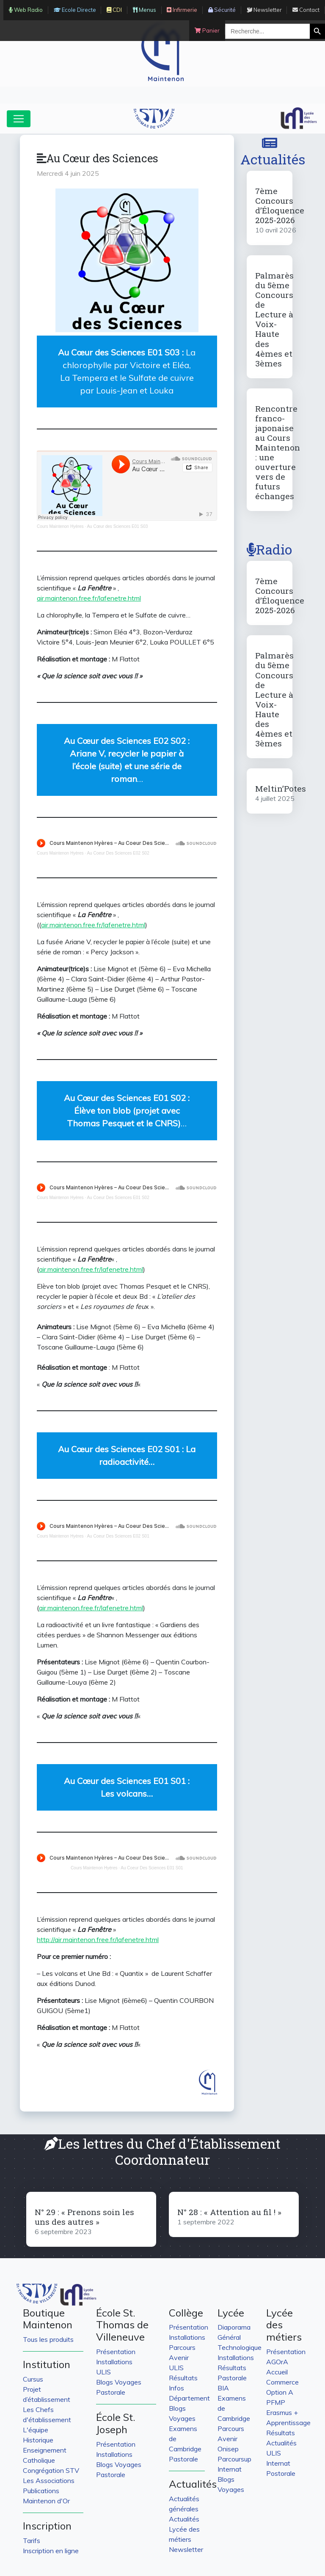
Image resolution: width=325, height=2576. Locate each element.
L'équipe (35, 2430)
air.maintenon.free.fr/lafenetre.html (89, 598)
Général (229, 2337)
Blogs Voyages (118, 2382)
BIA (223, 2388)
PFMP (275, 2402)
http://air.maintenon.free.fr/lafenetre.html (98, 1939)
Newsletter (186, 2549)
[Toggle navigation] (18, 118)
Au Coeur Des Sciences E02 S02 (118, 853)
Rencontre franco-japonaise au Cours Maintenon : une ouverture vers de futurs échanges (277, 452)
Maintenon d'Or (46, 2501)
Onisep (228, 2449)
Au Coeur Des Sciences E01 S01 (152, 1868)
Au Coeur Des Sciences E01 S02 (118, 1197)
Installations (114, 2361)
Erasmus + (282, 2412)
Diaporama (234, 2327)
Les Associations (48, 2480)
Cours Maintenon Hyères (60, 526)
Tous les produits (48, 2339)
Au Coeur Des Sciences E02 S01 (118, 1536)
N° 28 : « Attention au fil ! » (229, 2212)
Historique (38, 2440)
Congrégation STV (51, 2470)
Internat (230, 2469)
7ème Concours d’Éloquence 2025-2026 (279, 205)
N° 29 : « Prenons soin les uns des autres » (84, 2217)
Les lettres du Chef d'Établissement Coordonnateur (162, 2151)
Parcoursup (234, 2459)
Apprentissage (288, 2422)
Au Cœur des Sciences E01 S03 (117, 526)
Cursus (33, 2379)
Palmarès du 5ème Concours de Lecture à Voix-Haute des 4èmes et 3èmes (274, 319)
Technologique (240, 2347)
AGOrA (277, 2361)
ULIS (103, 2372)
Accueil (277, 2372)
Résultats (183, 2378)
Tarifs (31, 2540)
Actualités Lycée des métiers (184, 2529)
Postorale (280, 2473)
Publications (41, 2490)
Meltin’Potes (280, 788)
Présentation (115, 2351)
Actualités (272, 152)
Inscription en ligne (51, 2550)
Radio (269, 549)
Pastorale (110, 2392)
